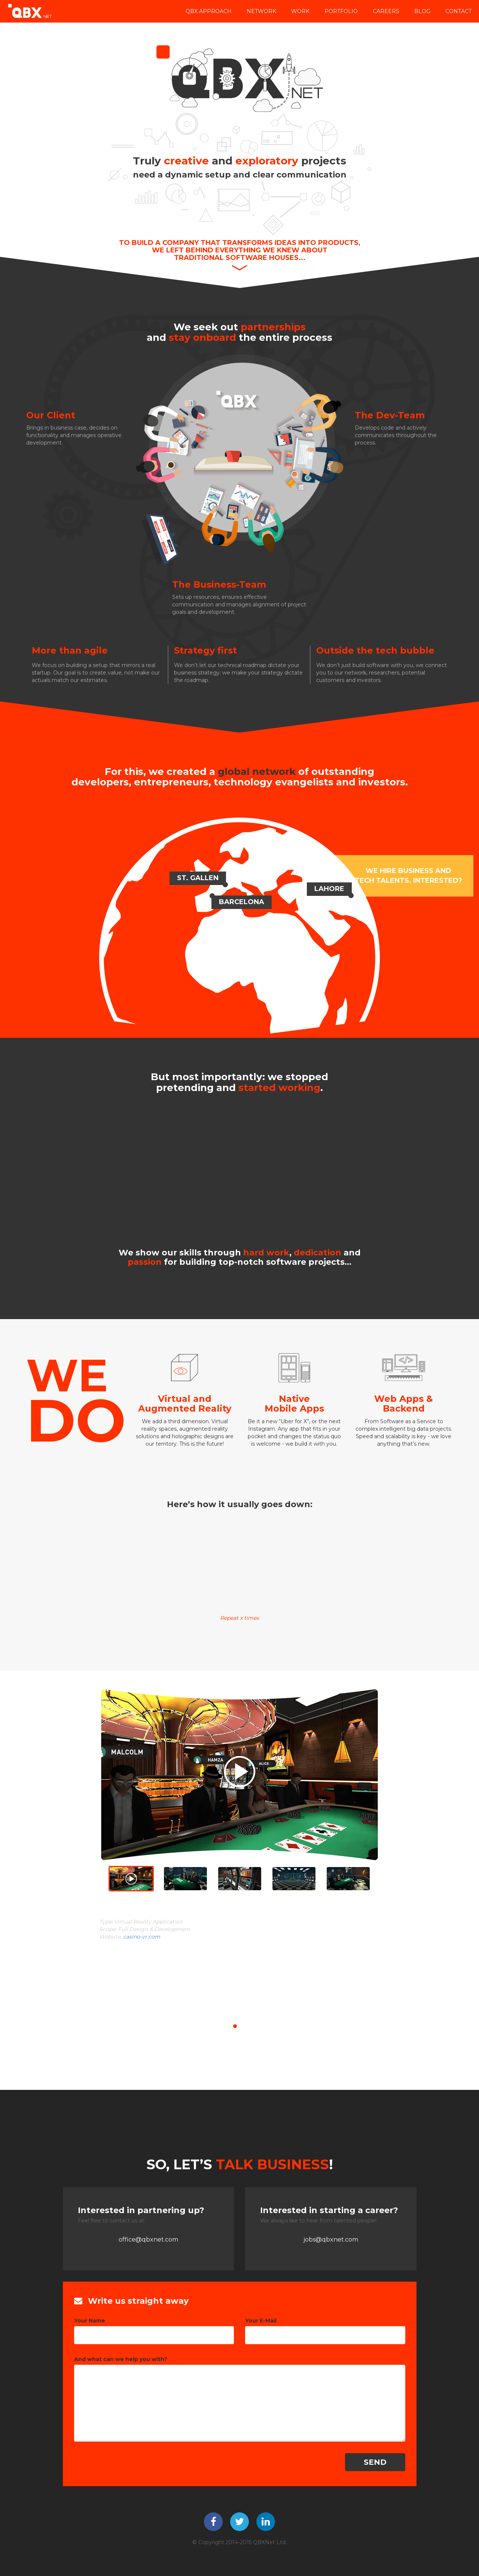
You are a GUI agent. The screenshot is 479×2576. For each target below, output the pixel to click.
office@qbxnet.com (148, 2239)
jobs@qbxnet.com (330, 2239)
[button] (10, 1816)
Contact (458, 11)
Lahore (329, 889)
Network (261, 11)
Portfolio (341, 11)
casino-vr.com (141, 1936)
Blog (422, 11)
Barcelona (241, 902)
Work (300, 11)
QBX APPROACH (209, 11)
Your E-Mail (261, 2320)
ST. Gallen (198, 878)
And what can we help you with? (120, 2359)
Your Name (89, 2320)
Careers (386, 11)
